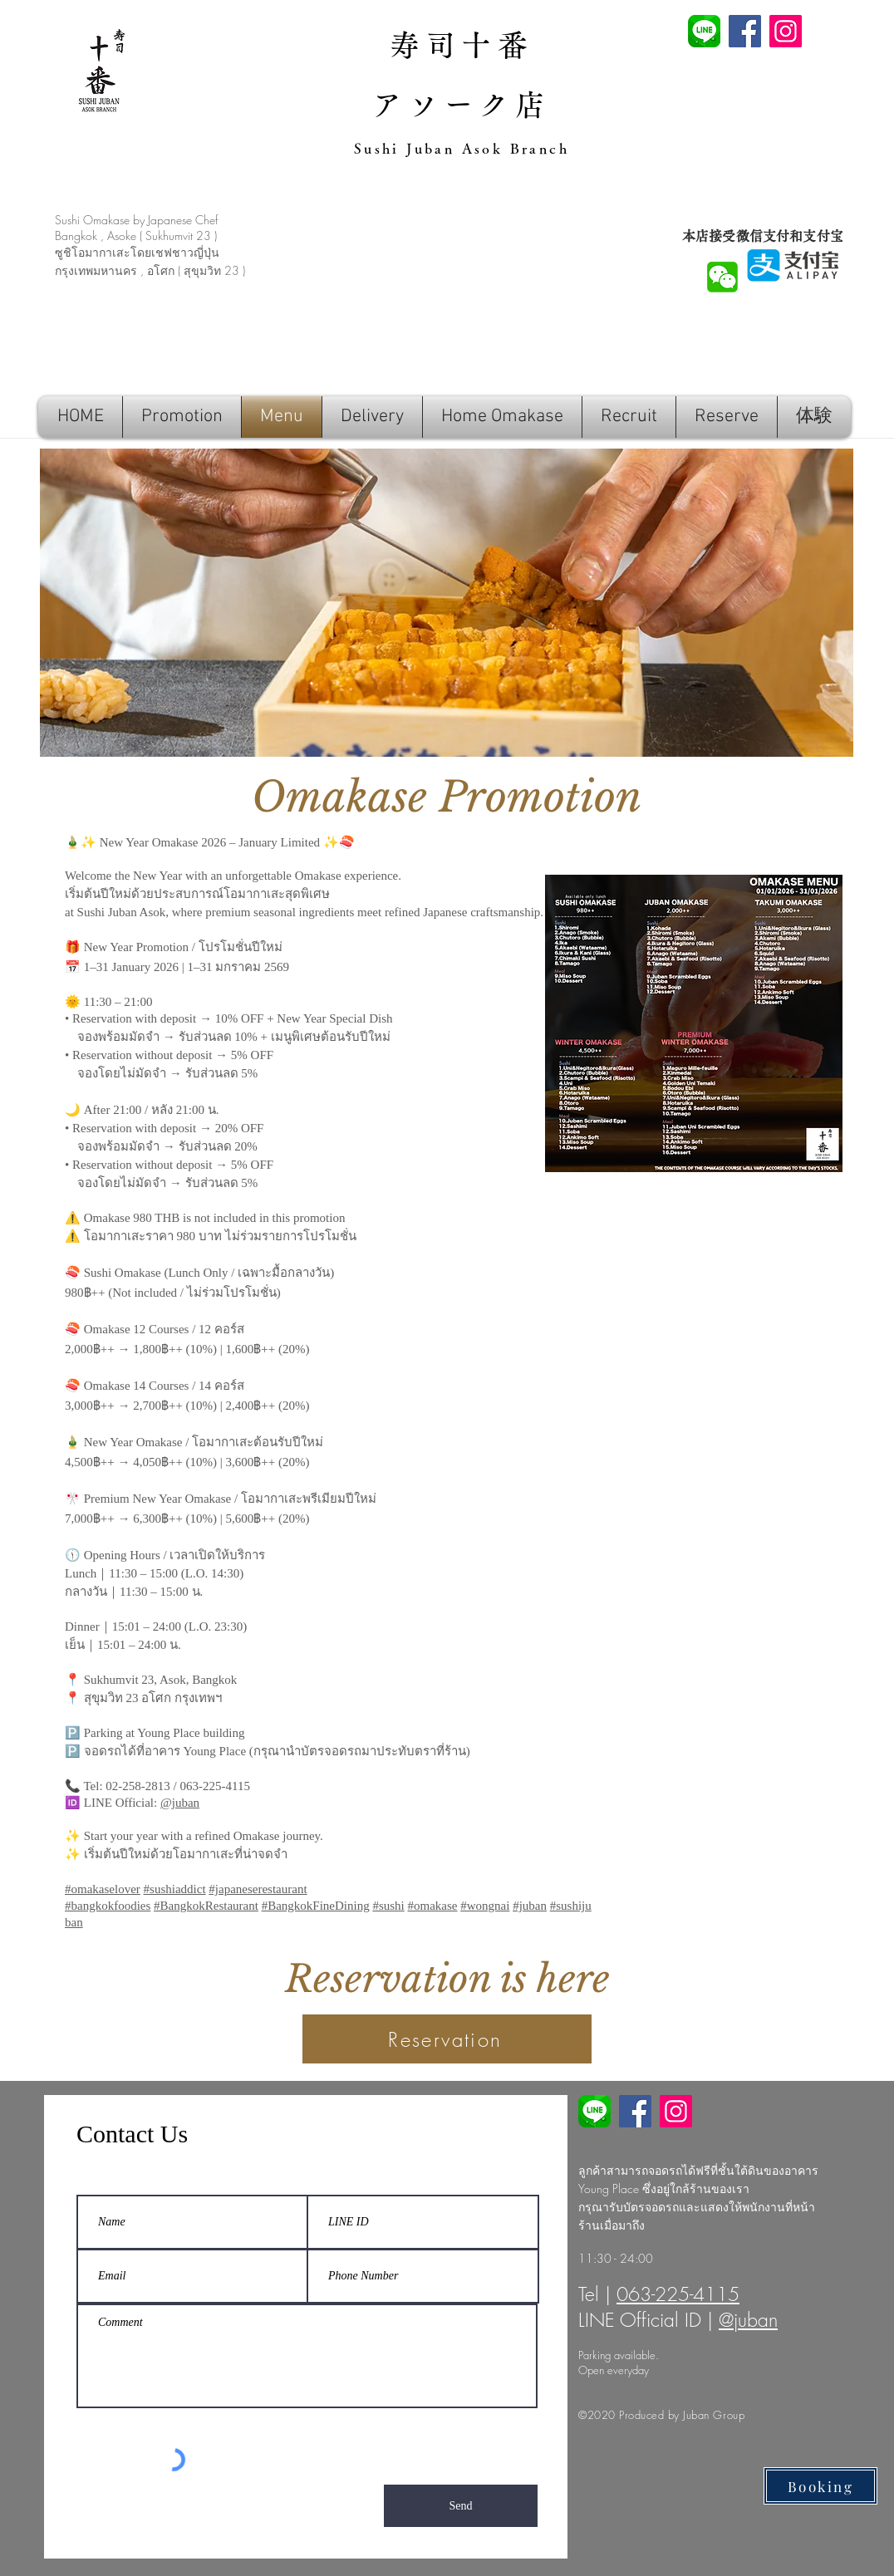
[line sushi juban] (704, 31)
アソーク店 (462, 105)
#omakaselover (102, 1889)
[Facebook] (745, 31)
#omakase (432, 1905)
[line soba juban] (594, 2111)
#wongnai (484, 1905)
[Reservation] (447, 2038)
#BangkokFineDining (316, 1905)
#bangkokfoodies (107, 1905)
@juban (179, 1802)
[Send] (461, 2506)
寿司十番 (461, 45)
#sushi (388, 1905)
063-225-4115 (677, 2294)
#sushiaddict (175, 1889)
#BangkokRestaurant (206, 1905)
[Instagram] (785, 31)
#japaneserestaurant (258, 1889)
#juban (530, 1905)
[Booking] (820, 2486)
